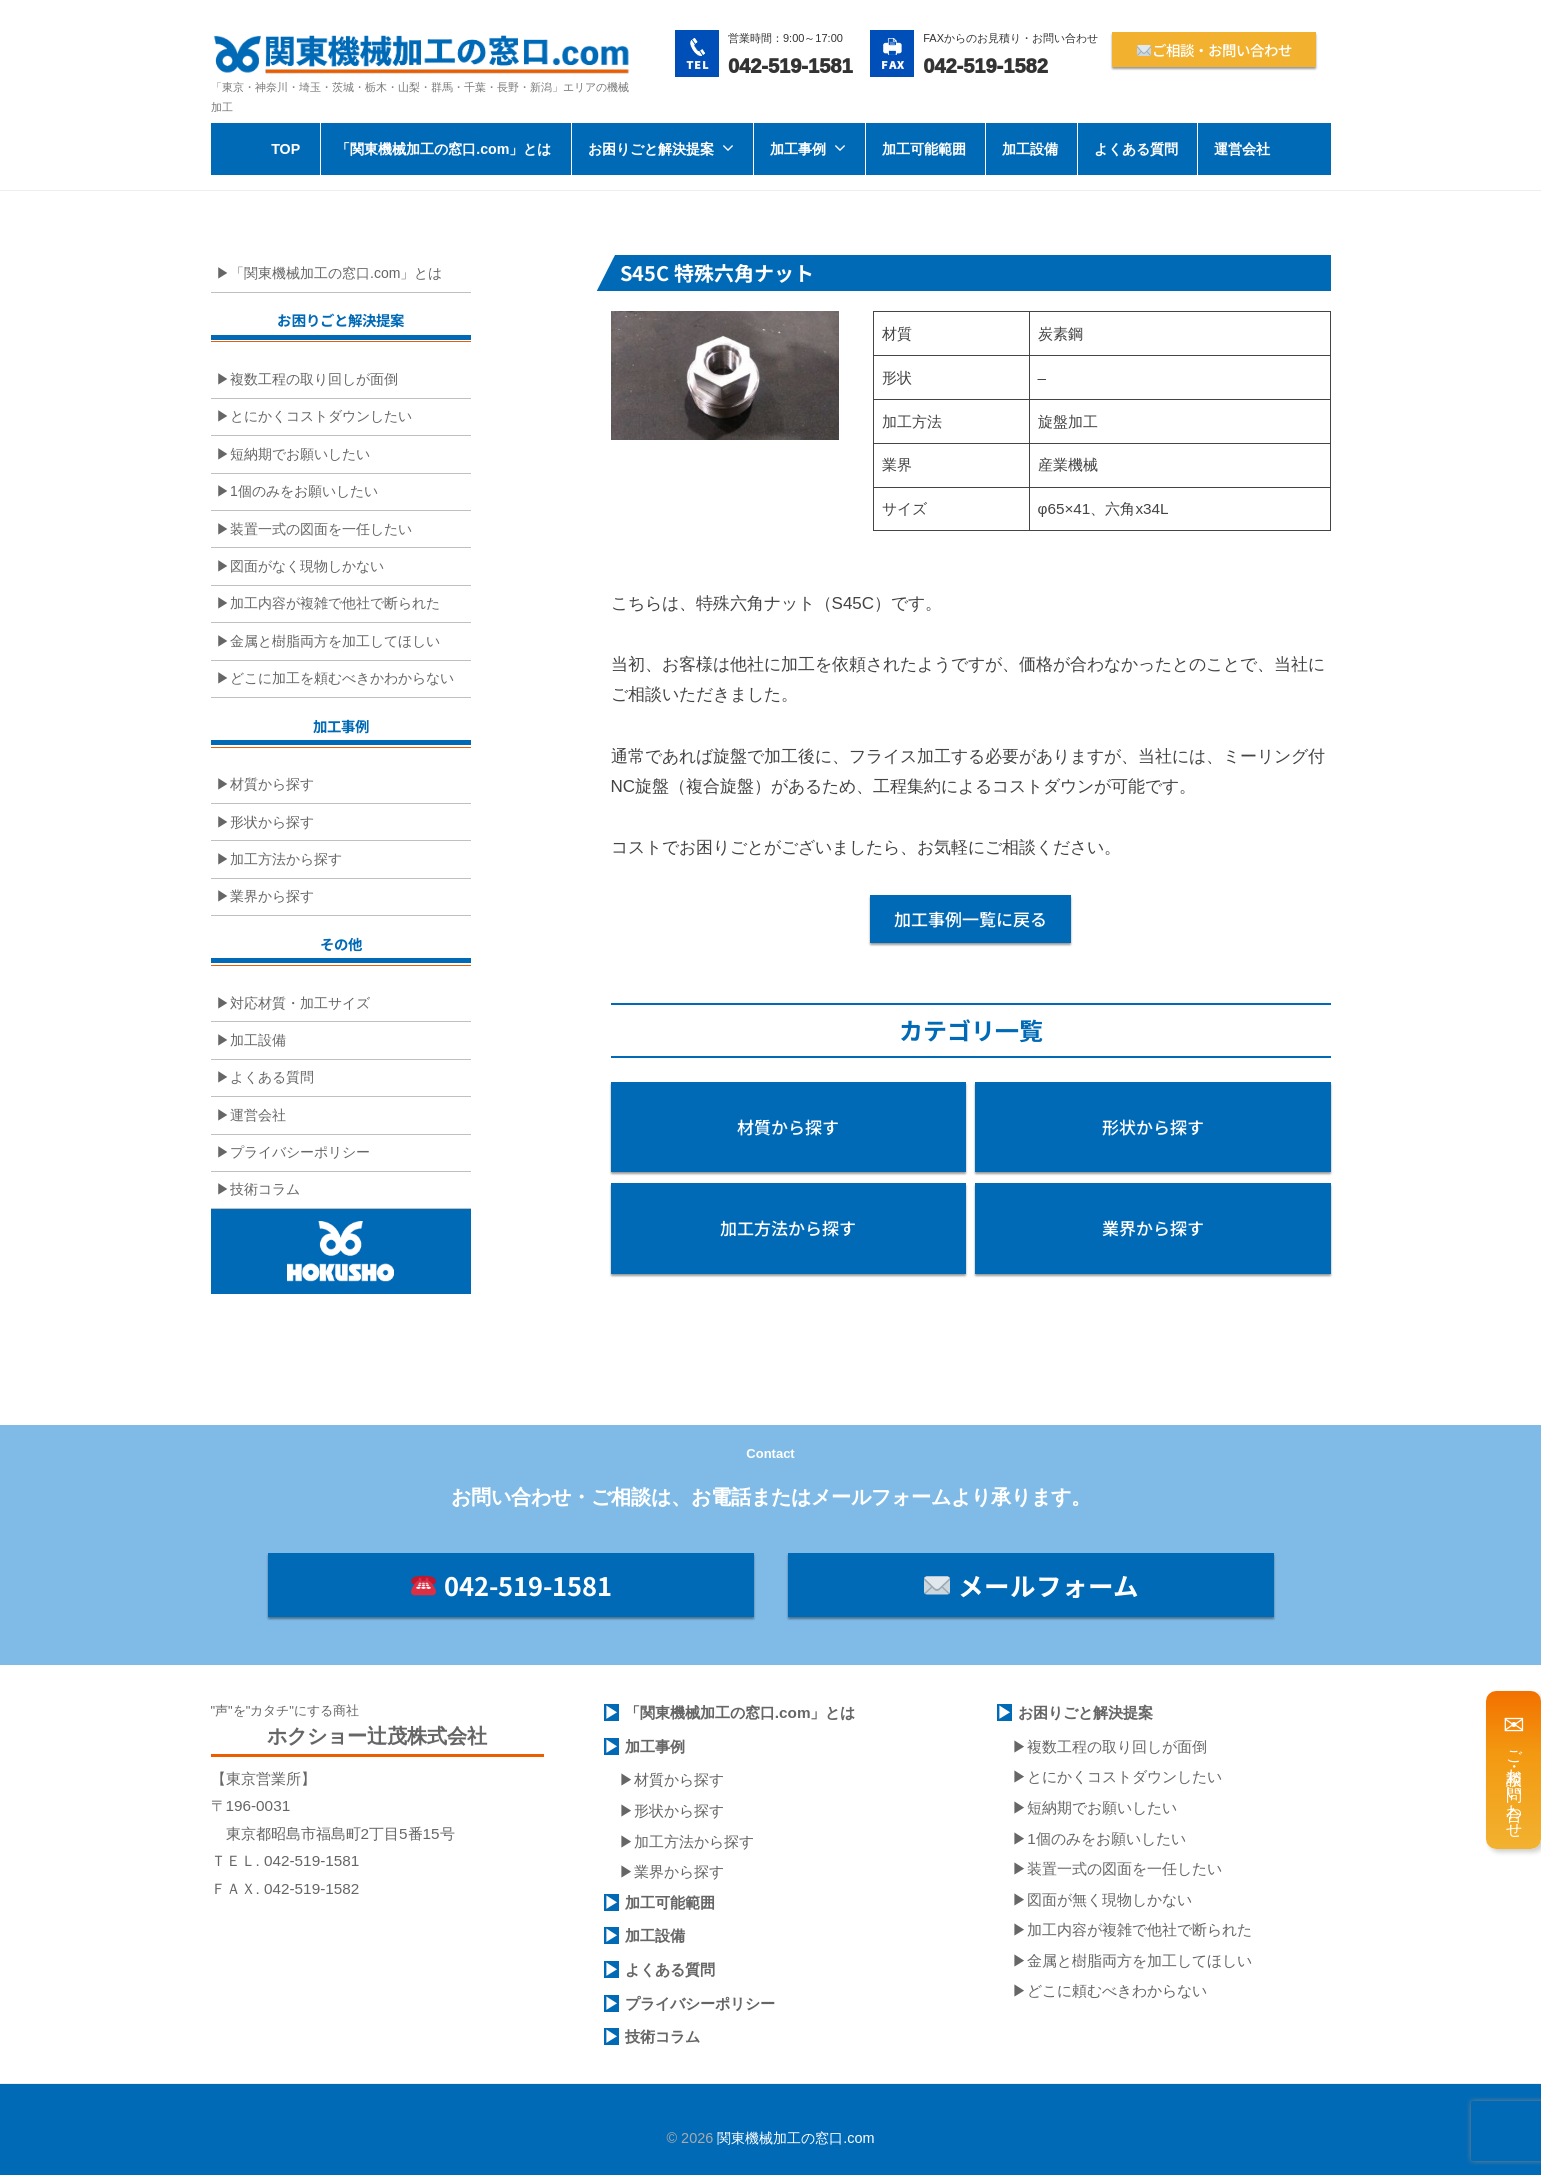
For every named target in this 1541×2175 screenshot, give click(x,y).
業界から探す (272, 896)
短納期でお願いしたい (300, 454)
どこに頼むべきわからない (1117, 1990)
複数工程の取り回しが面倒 (314, 379)
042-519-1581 (511, 1584)
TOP (285, 149)
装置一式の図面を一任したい (321, 529)
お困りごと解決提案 (651, 149)
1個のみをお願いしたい (304, 491)
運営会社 (1242, 149)
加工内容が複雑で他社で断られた (335, 603)
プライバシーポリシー (300, 1152)
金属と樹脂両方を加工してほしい (335, 641)
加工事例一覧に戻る (970, 918)
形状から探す (272, 822)
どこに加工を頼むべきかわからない (342, 678)
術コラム (670, 2036)
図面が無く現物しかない (1109, 1899)
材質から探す (272, 784)
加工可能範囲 (924, 149)
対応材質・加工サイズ (300, 1003)
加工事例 (798, 149)
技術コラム (265, 1189)
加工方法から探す (286, 859)
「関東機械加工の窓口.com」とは (443, 149)
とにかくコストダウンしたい (321, 416)
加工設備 (1030, 149)
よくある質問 (1136, 149)
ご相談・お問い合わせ (1214, 49)
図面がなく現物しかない (307, 566)
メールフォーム (1031, 1584)
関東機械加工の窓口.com (795, 2138)
